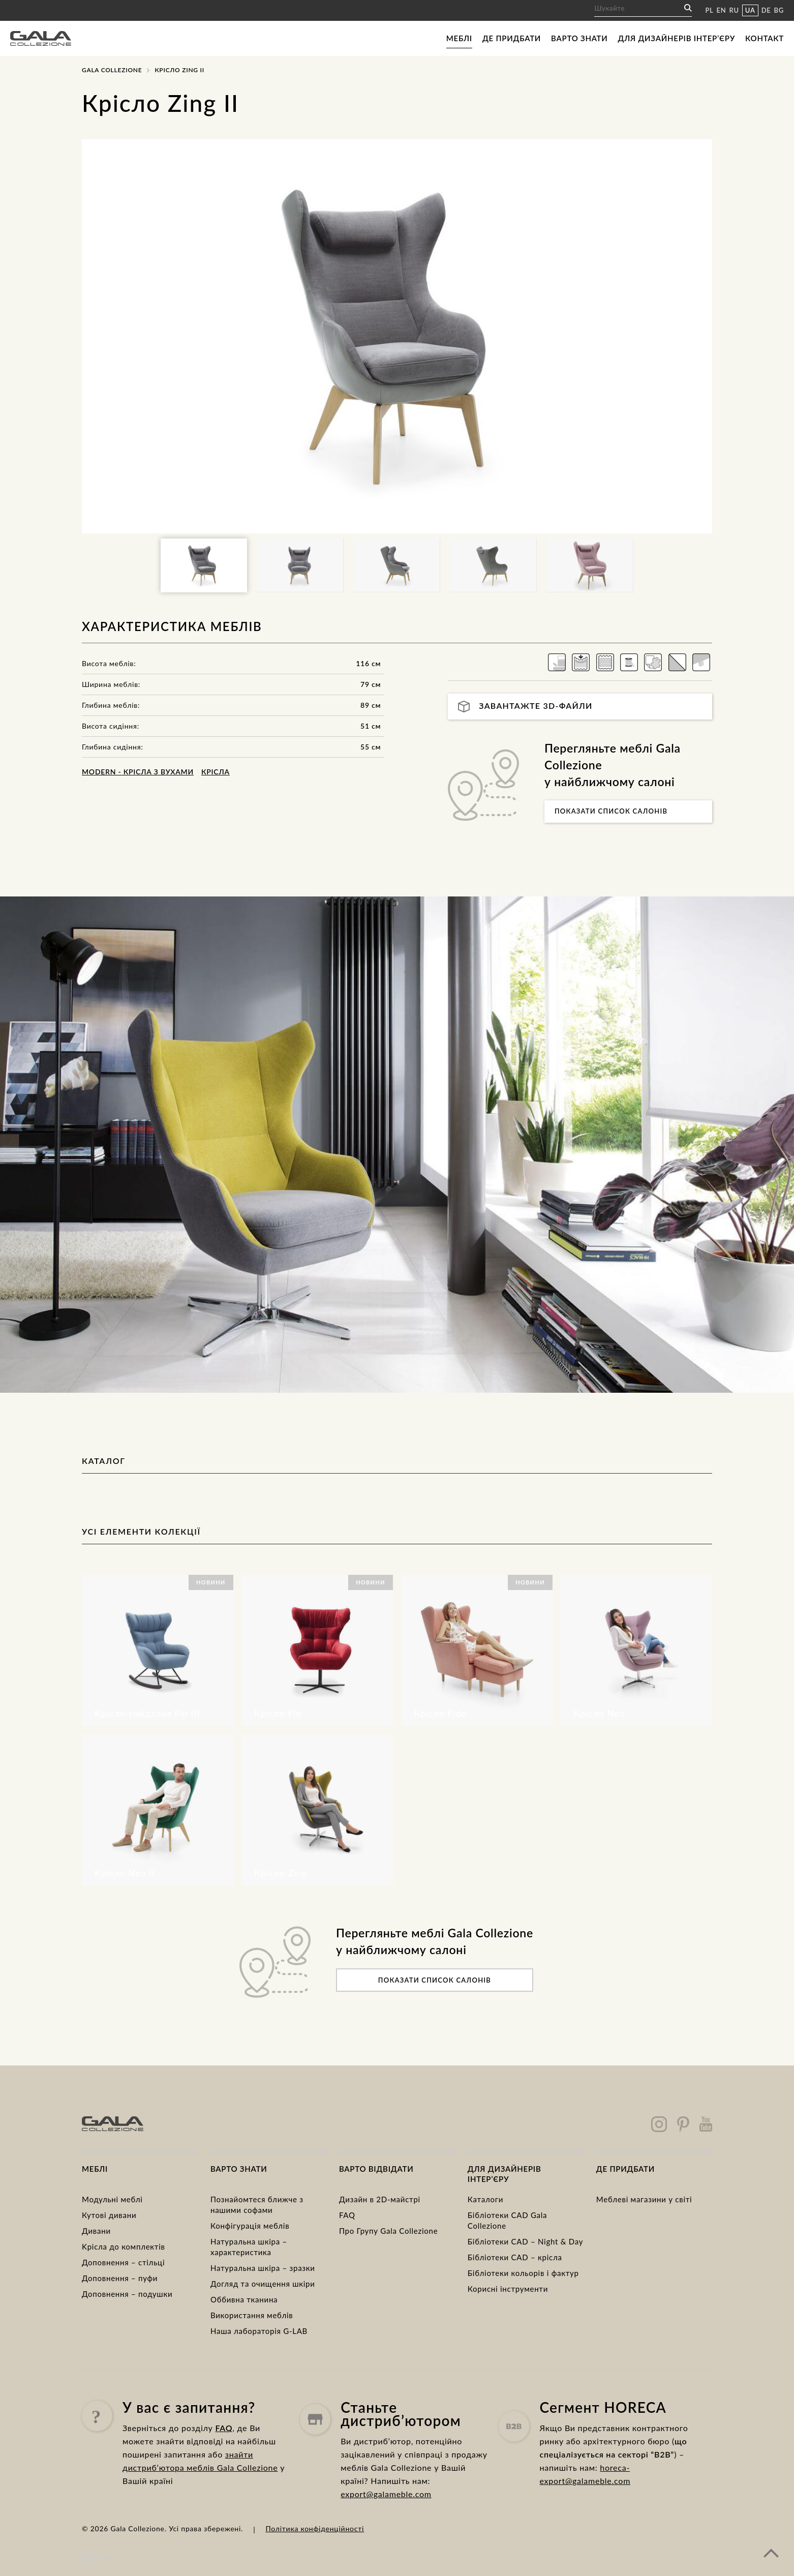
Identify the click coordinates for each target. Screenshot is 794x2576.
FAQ (347, 2215)
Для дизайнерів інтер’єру (676, 38)
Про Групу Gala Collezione (388, 2230)
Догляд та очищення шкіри (262, 2283)
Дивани (96, 2230)
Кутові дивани (109, 2215)
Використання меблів (251, 2315)
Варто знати (579, 38)
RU (734, 10)
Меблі (459, 38)
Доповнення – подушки (127, 2293)
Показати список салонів (611, 811)
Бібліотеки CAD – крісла (515, 2257)
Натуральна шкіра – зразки (262, 2267)
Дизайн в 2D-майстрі (379, 2199)
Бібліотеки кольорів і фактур (523, 2273)
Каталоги (485, 2199)
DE (766, 10)
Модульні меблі (112, 2199)
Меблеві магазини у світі (644, 2199)
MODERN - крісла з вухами (138, 771)
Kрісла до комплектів (123, 2246)
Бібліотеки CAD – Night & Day (525, 2241)
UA (750, 10)
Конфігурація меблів (249, 2225)
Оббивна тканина (244, 2299)
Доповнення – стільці (123, 2262)
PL (709, 10)
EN (721, 10)
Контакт (764, 38)
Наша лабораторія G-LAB (259, 2330)
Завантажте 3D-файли (525, 706)
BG (779, 10)
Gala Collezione (112, 70)
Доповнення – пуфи (120, 2278)
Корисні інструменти (508, 2288)
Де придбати (511, 38)
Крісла (215, 771)
